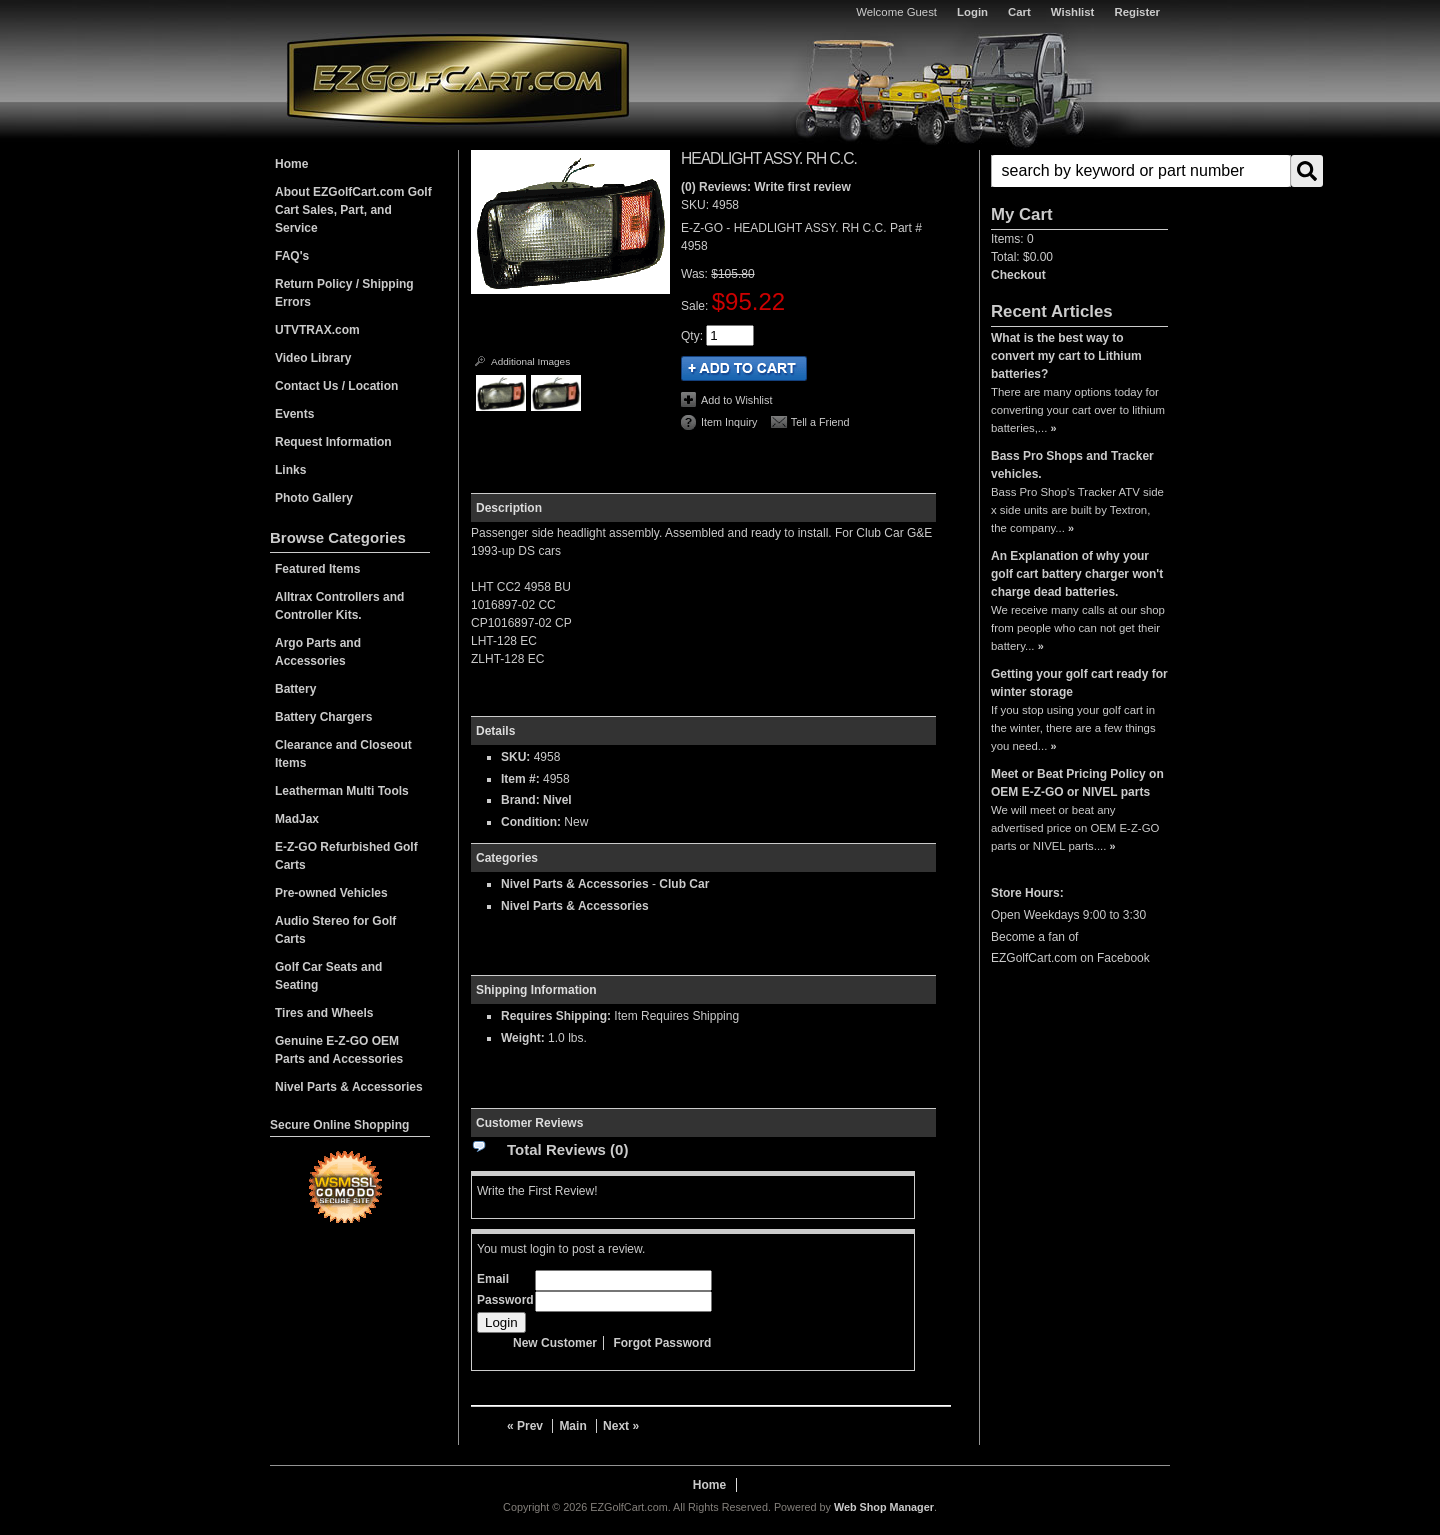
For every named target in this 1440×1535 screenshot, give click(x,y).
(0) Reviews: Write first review (766, 187)
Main (572, 1426)
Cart (1019, 12)
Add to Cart (744, 368)
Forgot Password (662, 1343)
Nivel (557, 800)
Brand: (520, 800)
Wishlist (1073, 12)
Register (1137, 12)
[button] (1079, 171)
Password (505, 1300)
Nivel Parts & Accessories (575, 884)
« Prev (525, 1426)
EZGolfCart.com (458, 78)
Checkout (1018, 275)
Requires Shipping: (556, 1016)
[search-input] (1141, 171)
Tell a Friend (820, 422)
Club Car (684, 884)
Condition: (531, 822)
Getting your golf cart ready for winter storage (1079, 683)
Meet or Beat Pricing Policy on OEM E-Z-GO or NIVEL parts (1077, 783)
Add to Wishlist (736, 400)
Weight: (523, 1038)
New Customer (555, 1343)
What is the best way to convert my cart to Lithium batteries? (1066, 356)
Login (972, 12)
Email (493, 1279)
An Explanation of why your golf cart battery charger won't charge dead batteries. (1077, 574)
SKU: (696, 205)
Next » (621, 1426)
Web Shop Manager (884, 1507)
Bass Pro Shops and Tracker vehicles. (1072, 465)
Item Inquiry (729, 422)
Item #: (522, 779)
